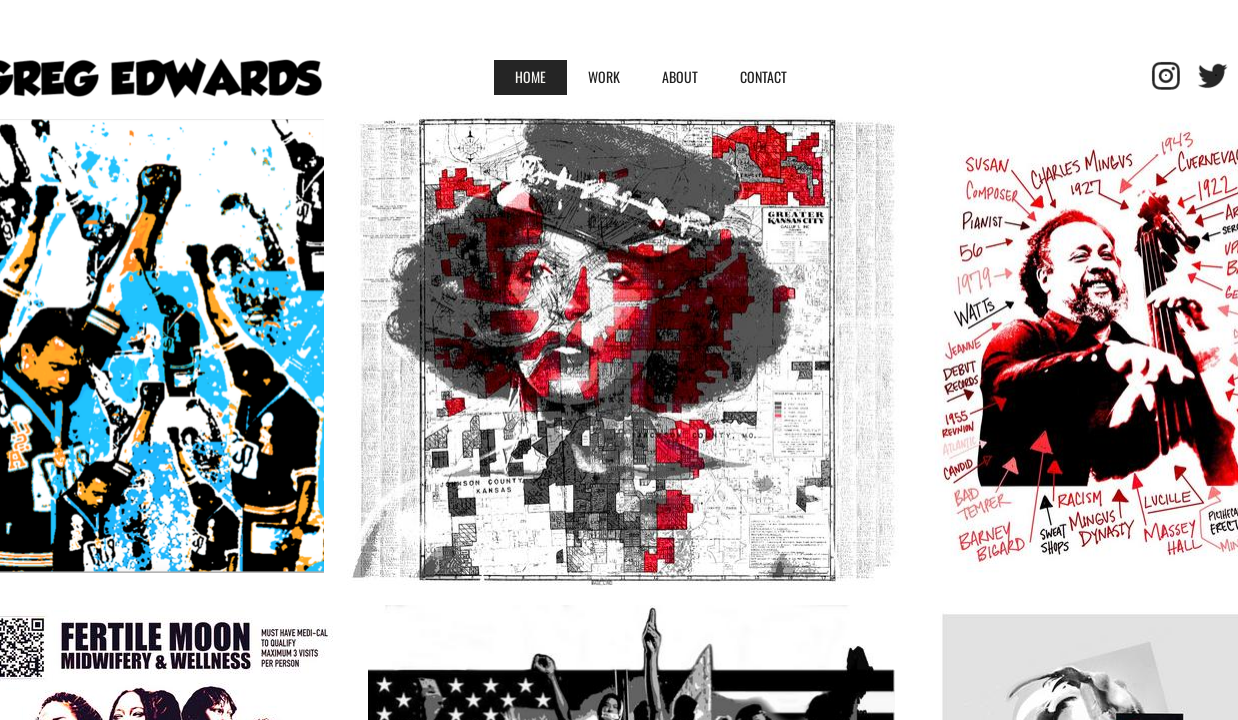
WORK (604, 76)
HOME (530, 76)
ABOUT (680, 76)
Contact (763, 76)
